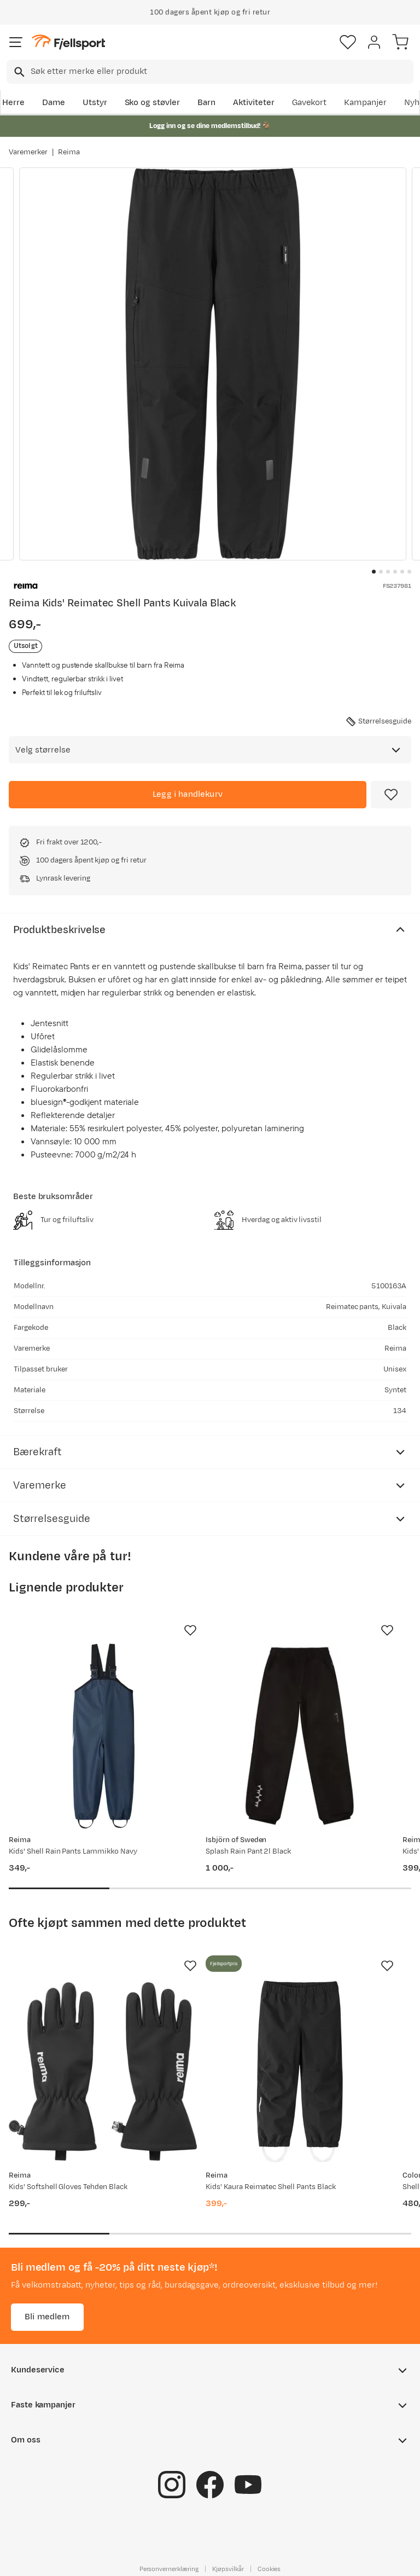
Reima (69, 152)
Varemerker (28, 152)
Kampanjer (365, 102)
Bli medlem (47, 2317)
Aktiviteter (254, 102)
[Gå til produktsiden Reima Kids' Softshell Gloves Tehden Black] (103, 2071)
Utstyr (95, 102)
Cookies (269, 2569)
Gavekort (309, 102)
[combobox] (210, 72)
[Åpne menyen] (16, 42)
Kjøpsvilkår (228, 2569)
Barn (206, 102)
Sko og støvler (152, 102)
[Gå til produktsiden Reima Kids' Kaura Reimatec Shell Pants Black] (300, 2071)
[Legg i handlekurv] (187, 794)
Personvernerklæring (169, 2569)
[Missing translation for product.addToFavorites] (391, 794)
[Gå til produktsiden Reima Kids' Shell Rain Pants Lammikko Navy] (103, 1736)
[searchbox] (221, 72)
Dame (53, 102)
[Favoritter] (348, 42)
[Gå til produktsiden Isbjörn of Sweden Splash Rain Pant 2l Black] (300, 1736)
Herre (13, 102)
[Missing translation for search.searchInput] (18, 72)
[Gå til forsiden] (68, 42)
